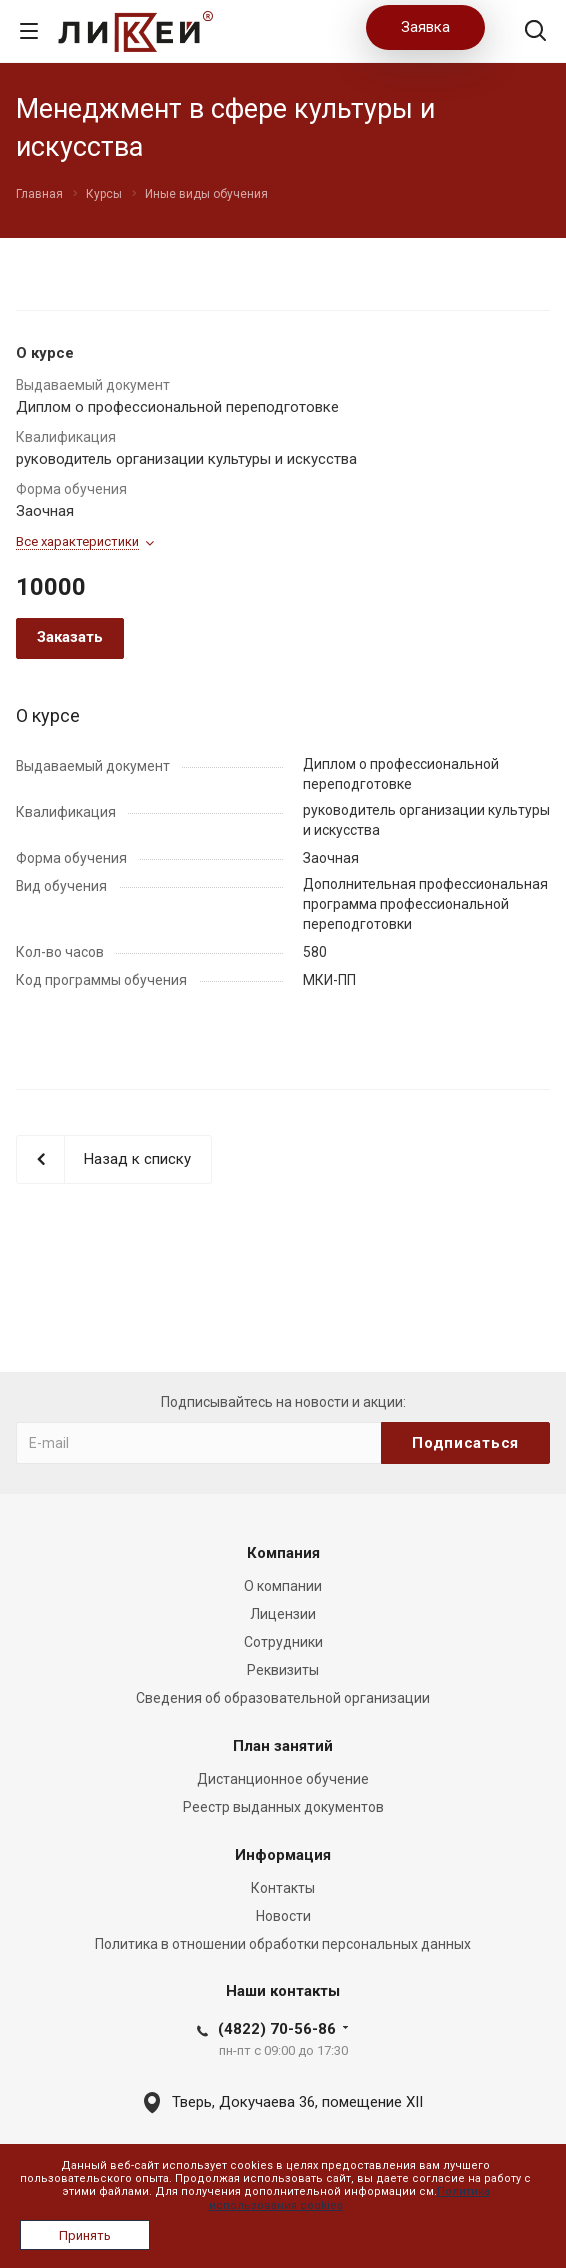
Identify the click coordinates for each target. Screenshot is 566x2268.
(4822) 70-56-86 (277, 2029)
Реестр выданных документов (283, 1807)
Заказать (70, 637)
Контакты (283, 1888)
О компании (283, 1586)
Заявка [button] (425, 27)
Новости (283, 1916)
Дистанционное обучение (283, 1779)
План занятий (283, 1746)
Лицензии (283, 1614)
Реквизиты (283, 1670)
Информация (283, 1855)
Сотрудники (283, 1642)
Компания (283, 1553)
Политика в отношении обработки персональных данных (283, 1944)
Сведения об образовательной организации (283, 1698)
